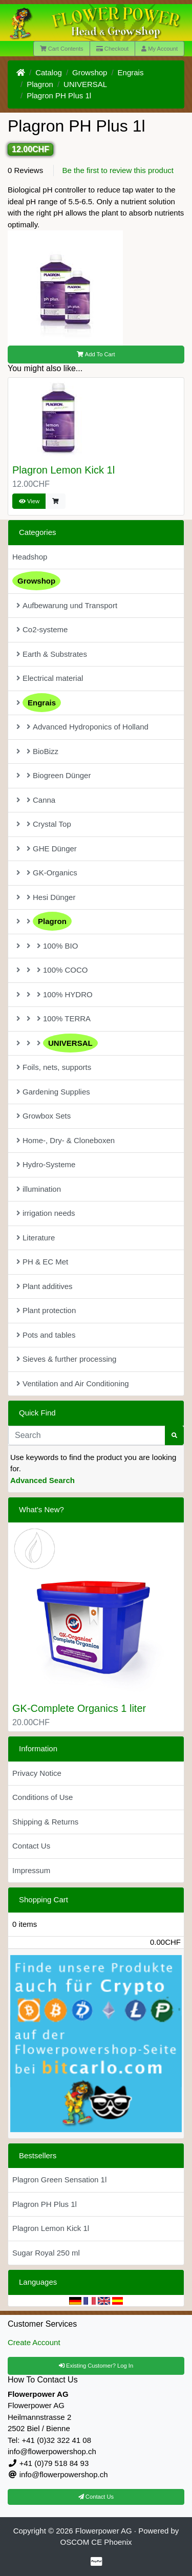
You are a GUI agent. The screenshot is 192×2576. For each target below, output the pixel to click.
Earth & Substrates (51, 654)
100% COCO (52, 969)
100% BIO (47, 945)
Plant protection (46, 1310)
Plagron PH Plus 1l (59, 95)
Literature (35, 1237)
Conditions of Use (42, 1797)
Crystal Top (43, 824)
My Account (159, 49)
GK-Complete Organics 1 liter (79, 1708)
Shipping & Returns (45, 1821)
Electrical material (49, 678)
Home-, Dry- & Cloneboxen (65, 1140)
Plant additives (44, 1286)
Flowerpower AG (103, 2530)
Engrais (131, 72)
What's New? (41, 1509)
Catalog (48, 72)
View (29, 501)
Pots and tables (45, 1334)
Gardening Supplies (53, 1091)
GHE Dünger (46, 848)
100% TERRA (53, 1018)
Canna (35, 800)
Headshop (29, 556)
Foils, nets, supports (53, 1067)
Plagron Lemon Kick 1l (63, 470)
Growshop (89, 72)
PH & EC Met (42, 1261)
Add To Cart (96, 354)
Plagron (40, 84)
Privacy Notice (36, 1773)
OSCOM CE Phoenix (96, 2542)
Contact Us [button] (96, 2497)
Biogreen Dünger (53, 775)
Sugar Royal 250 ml (46, 2252)
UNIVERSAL (85, 84)
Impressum (31, 1870)
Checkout (112, 49)
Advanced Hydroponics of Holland (82, 726)
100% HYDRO (54, 994)
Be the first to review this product (118, 170)
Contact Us (31, 1845)
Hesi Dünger (45, 897)
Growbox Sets (43, 1115)
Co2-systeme (42, 629)
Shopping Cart (43, 1899)
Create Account (34, 2342)
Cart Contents (61, 49)
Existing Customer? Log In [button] (96, 2366)
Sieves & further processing (66, 1359)
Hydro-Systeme (45, 1164)
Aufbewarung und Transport (66, 605)
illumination (38, 1189)
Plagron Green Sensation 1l (59, 2179)
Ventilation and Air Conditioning (72, 1383)
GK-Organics (46, 872)
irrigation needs (45, 1213)
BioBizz (37, 751)
